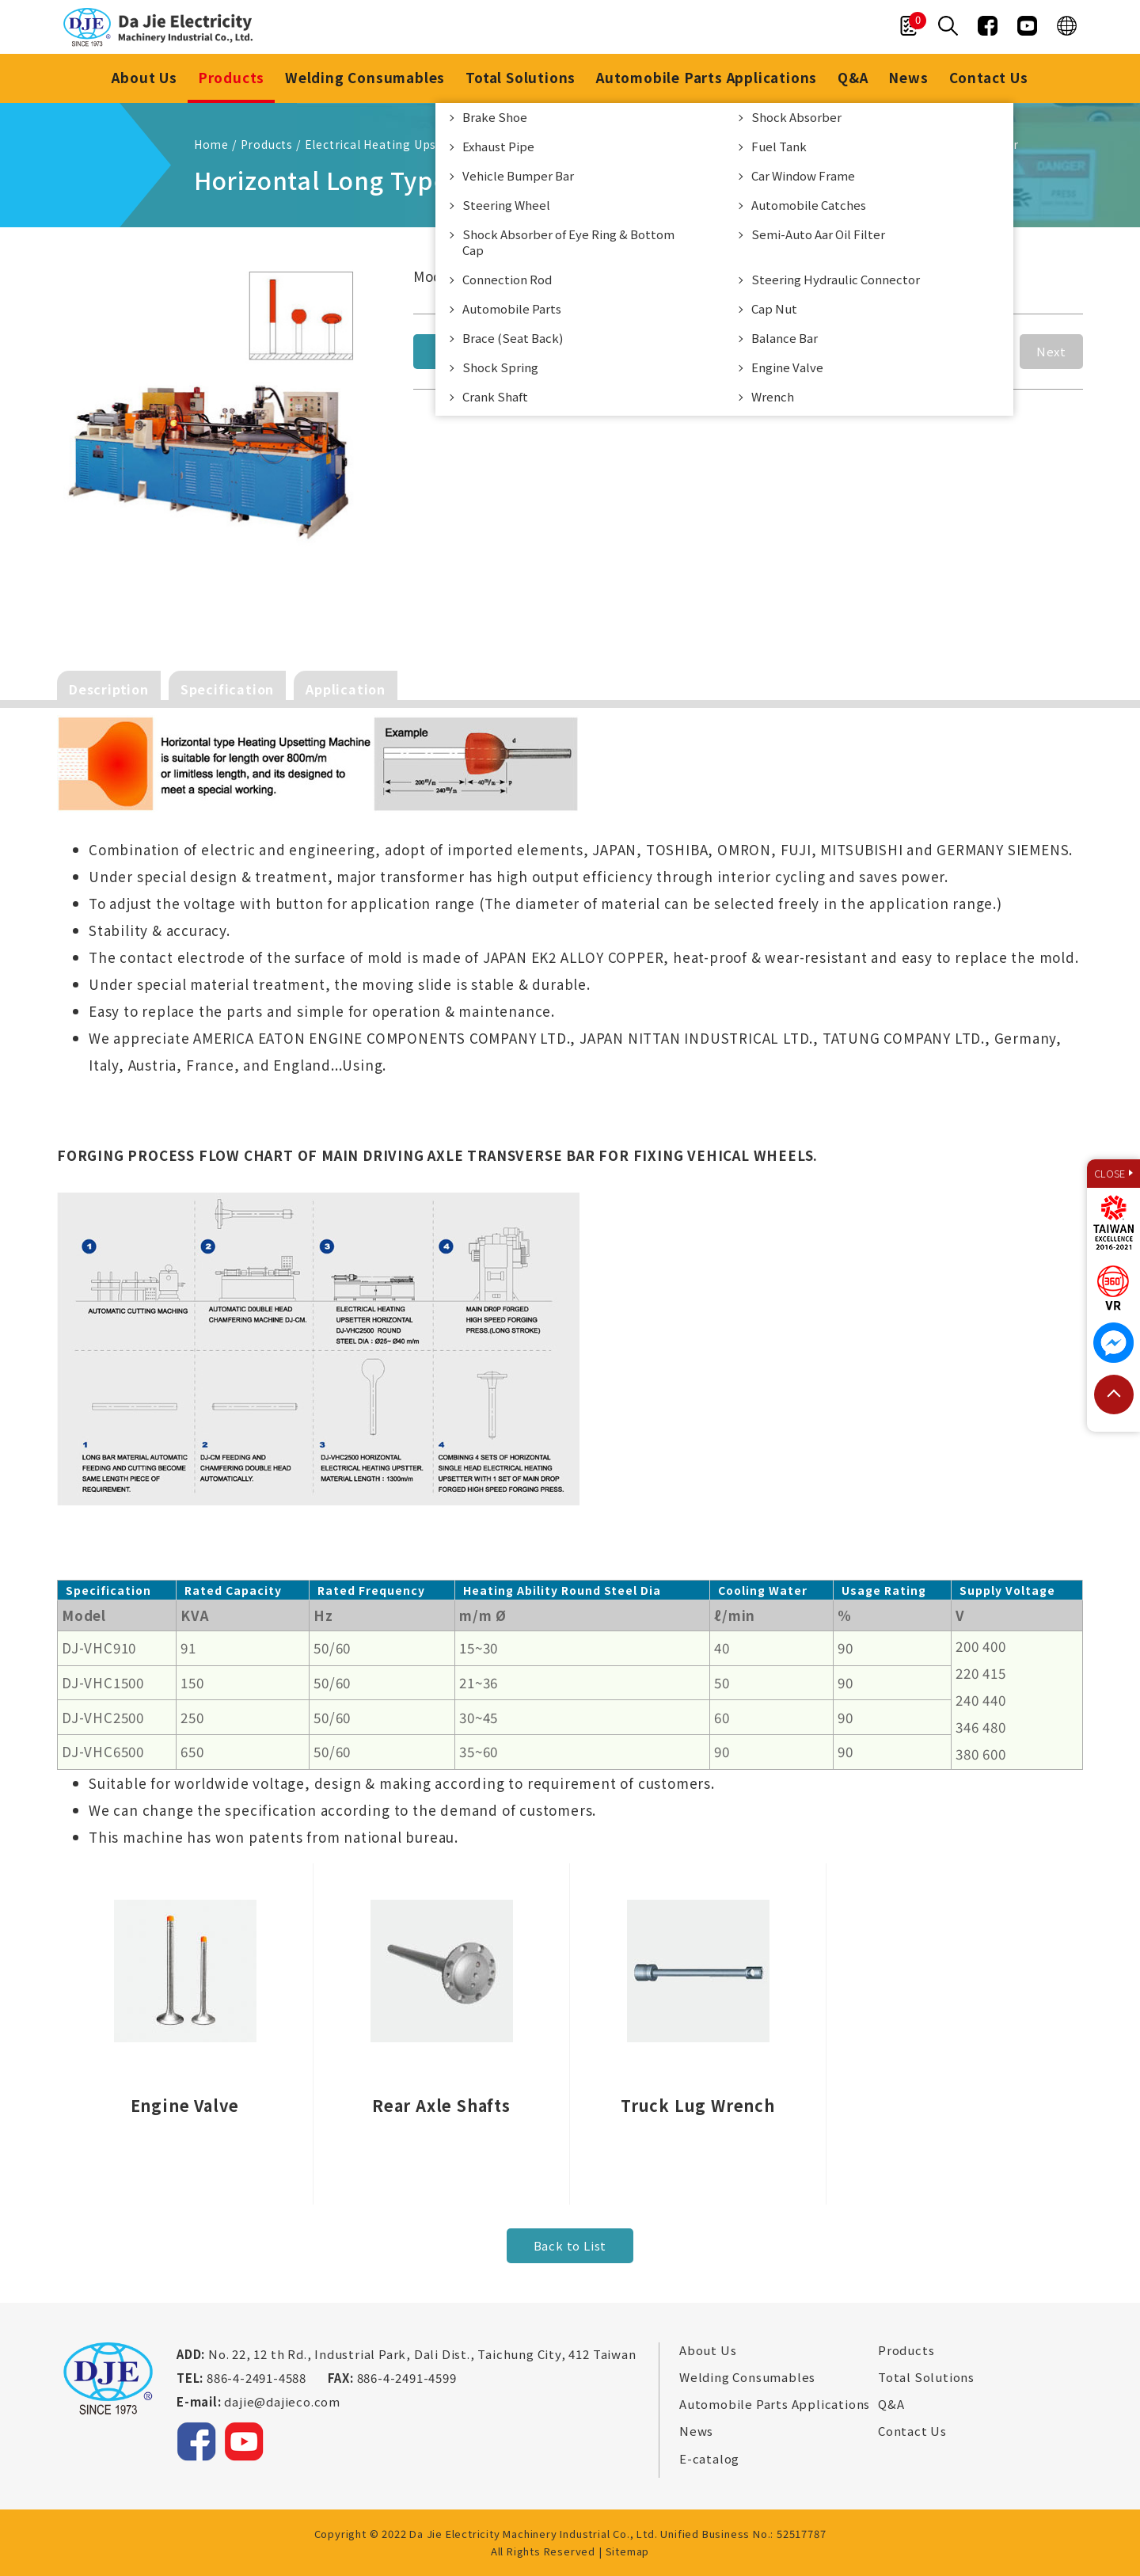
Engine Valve (787, 367)
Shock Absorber (796, 116)
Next (1051, 351)
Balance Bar (784, 337)
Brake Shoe (494, 116)
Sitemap (628, 2551)
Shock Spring (500, 367)
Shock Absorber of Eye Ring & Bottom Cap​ (568, 242)
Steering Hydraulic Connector (835, 279)
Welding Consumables (365, 77)
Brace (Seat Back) (512, 337)
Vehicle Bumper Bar (518, 175)
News (908, 77)
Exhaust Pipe (498, 146)
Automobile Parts (511, 308)
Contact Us (988, 77)
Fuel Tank (779, 146)
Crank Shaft (495, 396)
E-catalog (709, 2459)
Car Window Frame (803, 175)
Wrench (772, 396)
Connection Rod (507, 279)
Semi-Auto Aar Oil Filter (818, 234)
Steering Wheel (506, 204)
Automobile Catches (808, 204)
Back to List (570, 2245)
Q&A (853, 77)
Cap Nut (774, 308)
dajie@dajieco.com (282, 2401)
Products (231, 77)
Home (211, 144)
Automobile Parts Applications (706, 77)
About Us (144, 77)
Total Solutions (521, 77)
